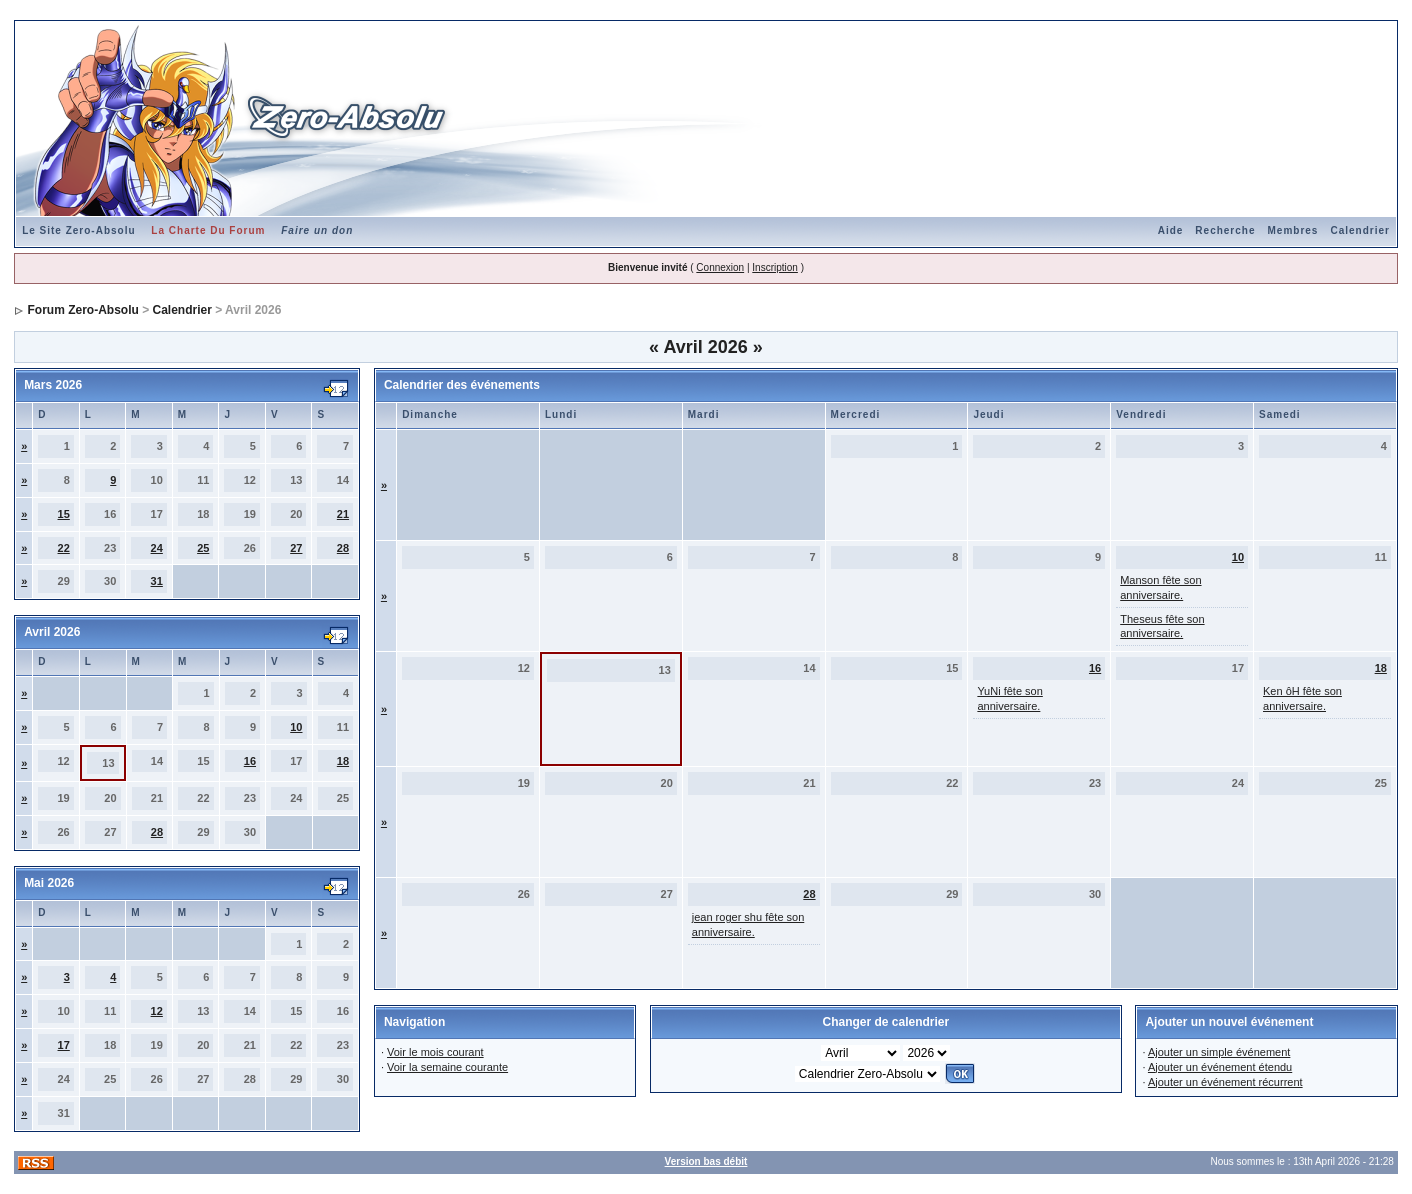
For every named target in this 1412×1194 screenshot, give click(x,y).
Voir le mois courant (435, 1052)
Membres (1293, 230)
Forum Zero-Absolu (82, 310)
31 (157, 581)
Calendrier (1359, 230)
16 (250, 761)
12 (157, 1011)
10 (296, 727)
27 (296, 548)
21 (343, 514)
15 (64, 514)
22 (64, 548)
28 (343, 548)
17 (64, 1045)
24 (157, 548)
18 (343, 761)
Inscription (775, 267)
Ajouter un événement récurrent (1225, 1082)
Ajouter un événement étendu (1220, 1067)
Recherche (1225, 230)
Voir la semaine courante (447, 1067)
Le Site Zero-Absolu (78, 230)
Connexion (720, 267)
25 (203, 548)
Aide (1171, 230)
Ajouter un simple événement (1219, 1052)
